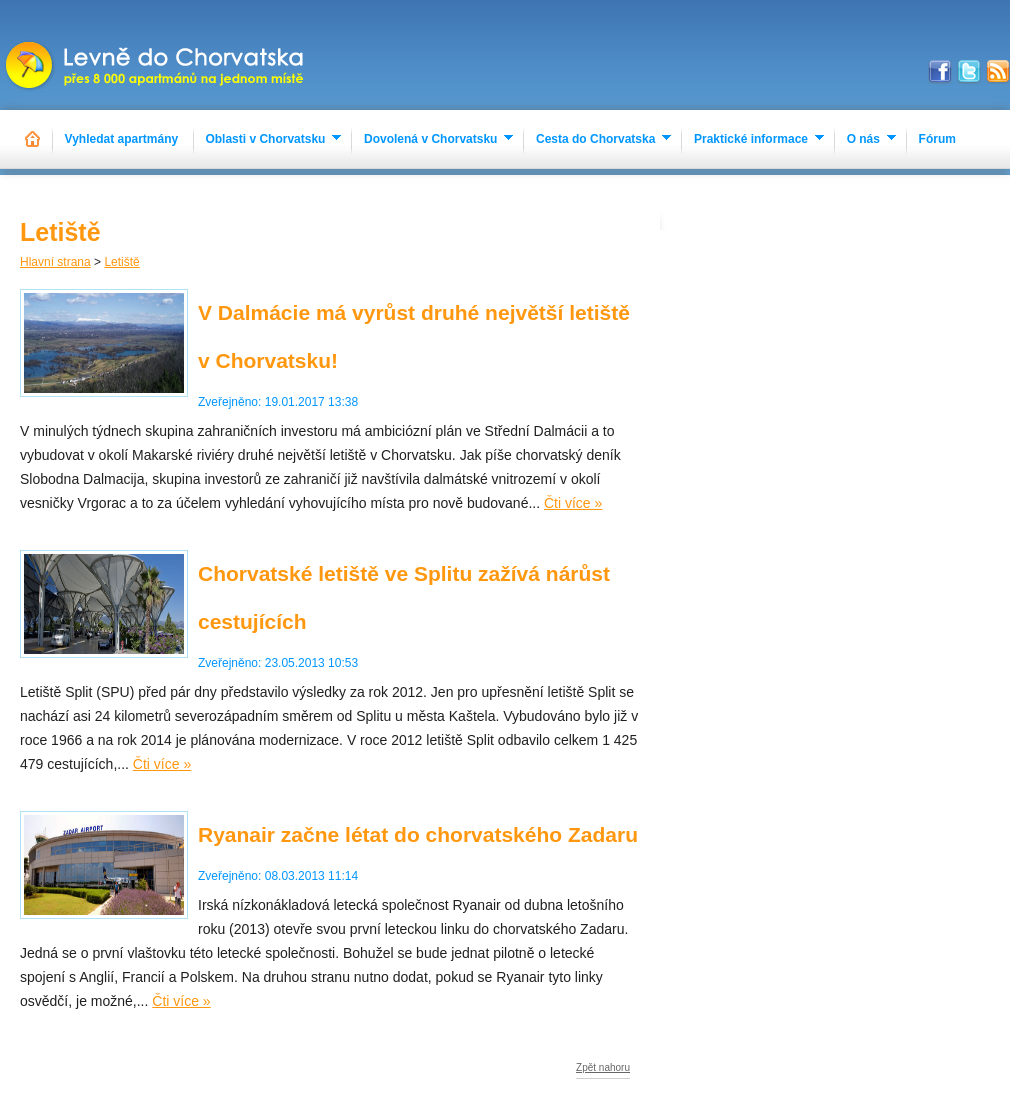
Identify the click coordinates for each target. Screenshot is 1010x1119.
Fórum (937, 139)
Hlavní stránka (33, 139)
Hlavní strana (55, 262)
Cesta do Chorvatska (595, 139)
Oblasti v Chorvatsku (265, 139)
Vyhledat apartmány (122, 139)
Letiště (121, 262)
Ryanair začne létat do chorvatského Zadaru (418, 834)
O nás (863, 139)
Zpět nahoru (603, 1068)
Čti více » (573, 503)
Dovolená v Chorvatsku (430, 139)
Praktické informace (751, 139)
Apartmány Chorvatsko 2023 (156, 55)
